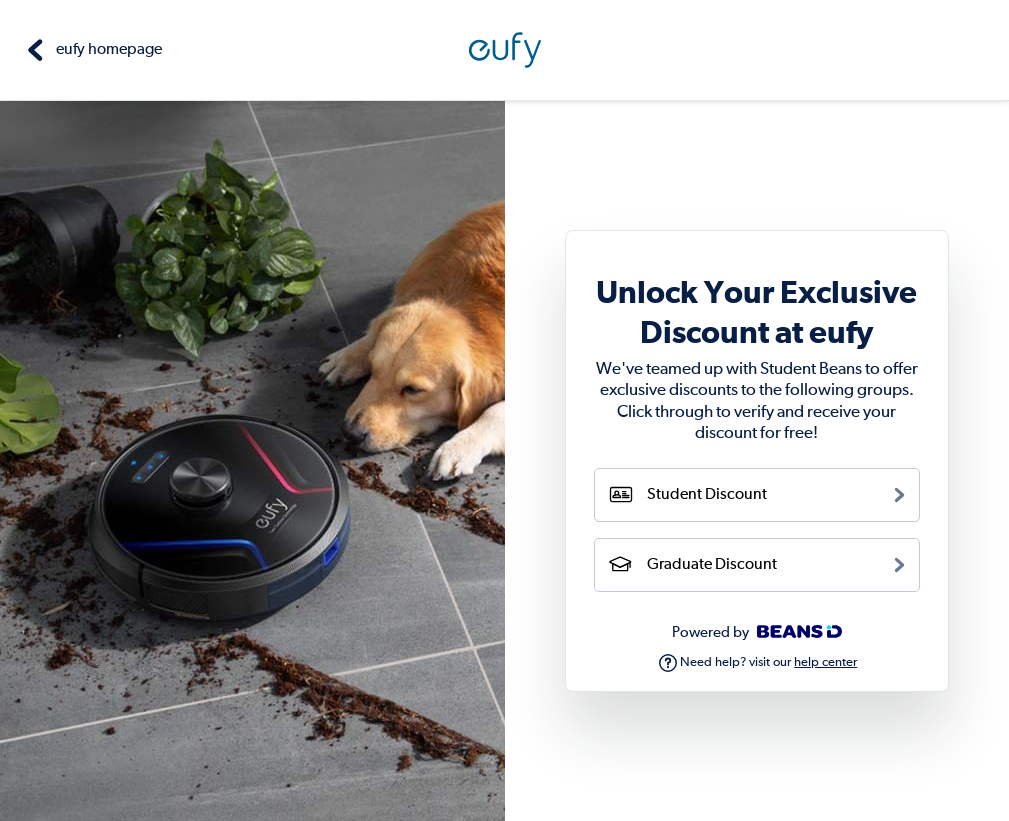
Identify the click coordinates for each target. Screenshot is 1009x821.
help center (825, 662)
